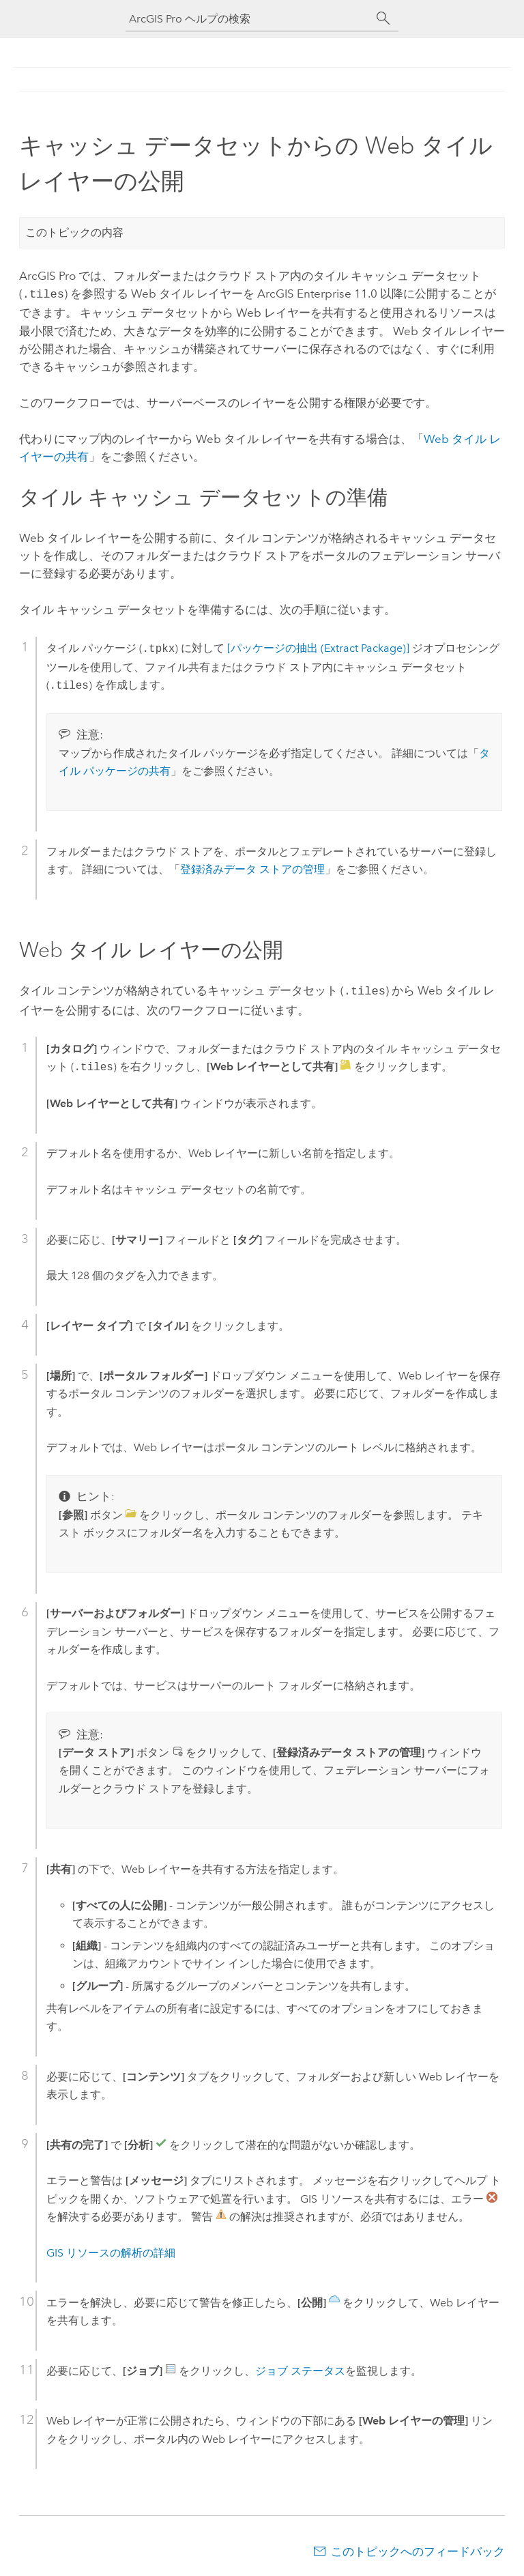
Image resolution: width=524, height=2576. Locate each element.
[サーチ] (383, 18)
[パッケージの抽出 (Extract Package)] (318, 647)
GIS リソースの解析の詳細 (110, 2250)
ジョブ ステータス (300, 2368)
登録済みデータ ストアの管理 (252, 867)
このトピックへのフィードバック (418, 2549)
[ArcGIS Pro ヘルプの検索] (248, 19)
